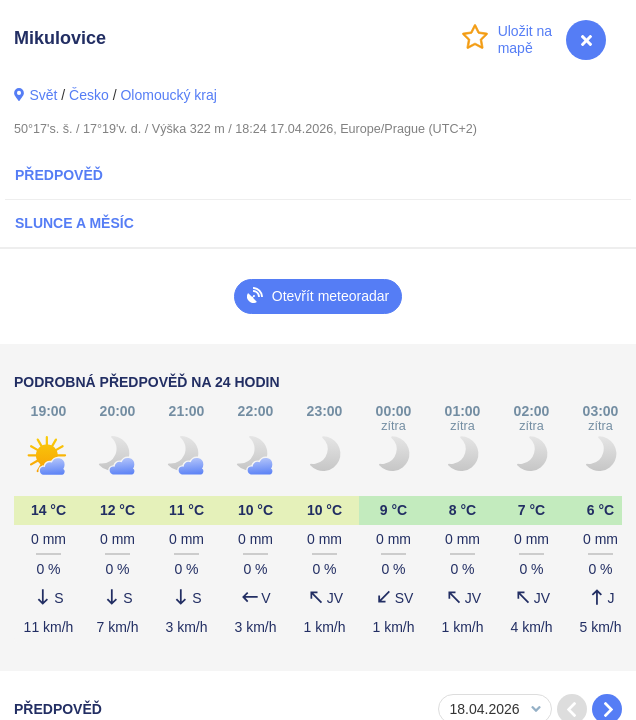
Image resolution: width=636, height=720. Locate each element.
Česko (89, 95)
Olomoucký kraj (168, 95)
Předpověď (59, 175)
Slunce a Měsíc (74, 223)
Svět (43, 95)
